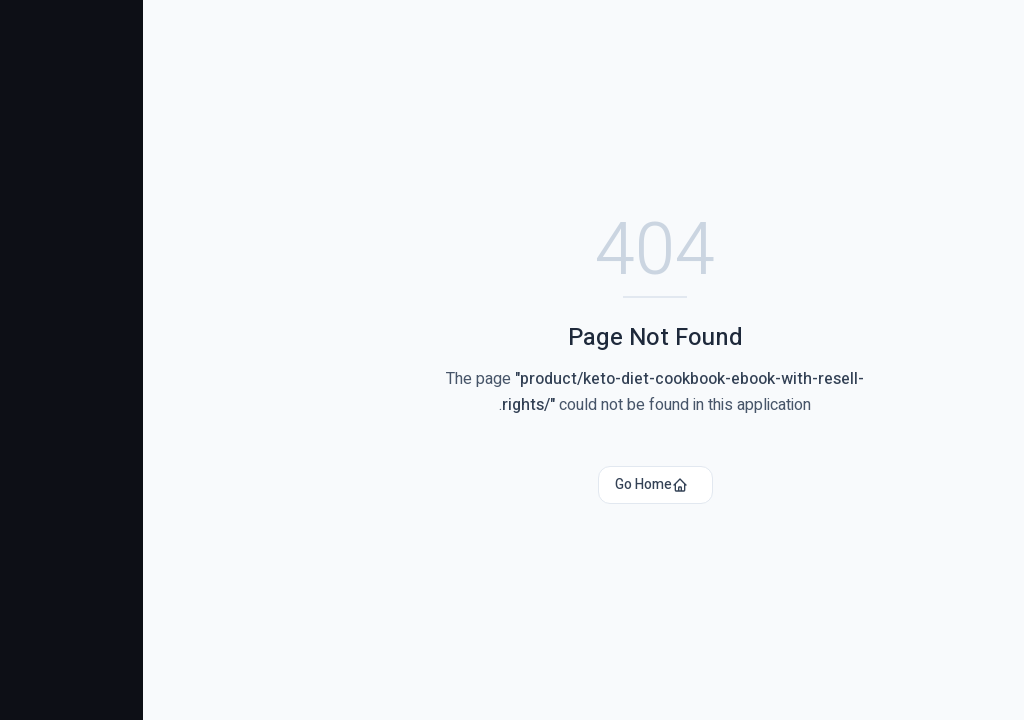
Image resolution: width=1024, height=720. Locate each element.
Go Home (508, 484)
